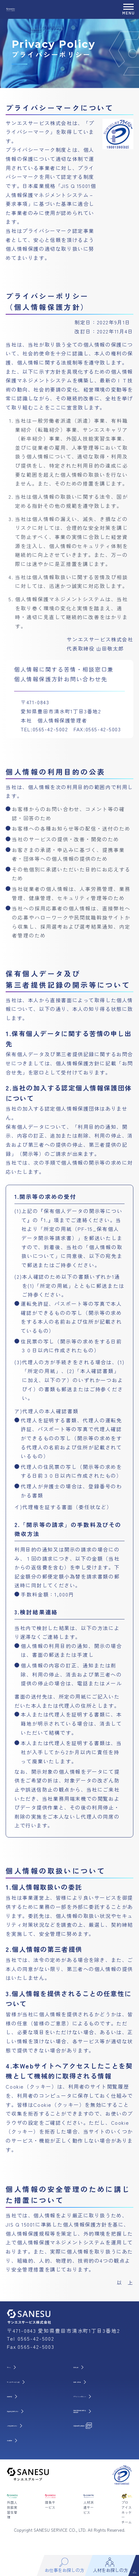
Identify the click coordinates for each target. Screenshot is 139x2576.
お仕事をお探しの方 (31, 2414)
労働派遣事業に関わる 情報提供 (99, 2413)
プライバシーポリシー (99, 2396)
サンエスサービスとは (33, 2382)
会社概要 (20, 2445)
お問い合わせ (90, 2382)
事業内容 (20, 2396)
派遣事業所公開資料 (97, 2431)
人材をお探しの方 (29, 2431)
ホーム (18, 2367)
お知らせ (86, 2367)
